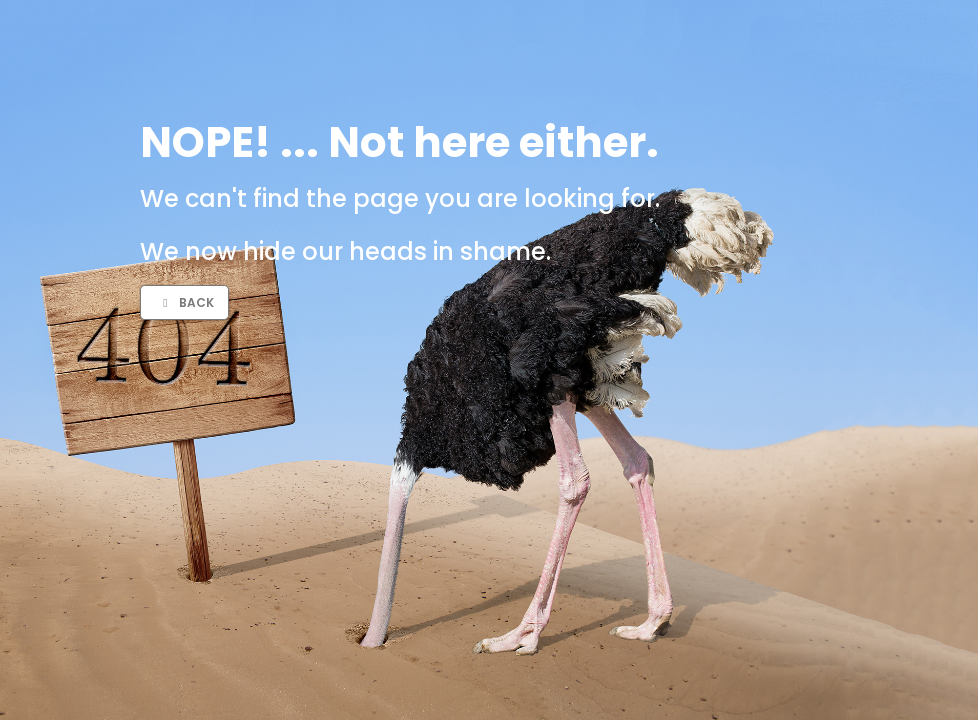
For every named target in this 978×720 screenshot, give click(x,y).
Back (186, 302)
